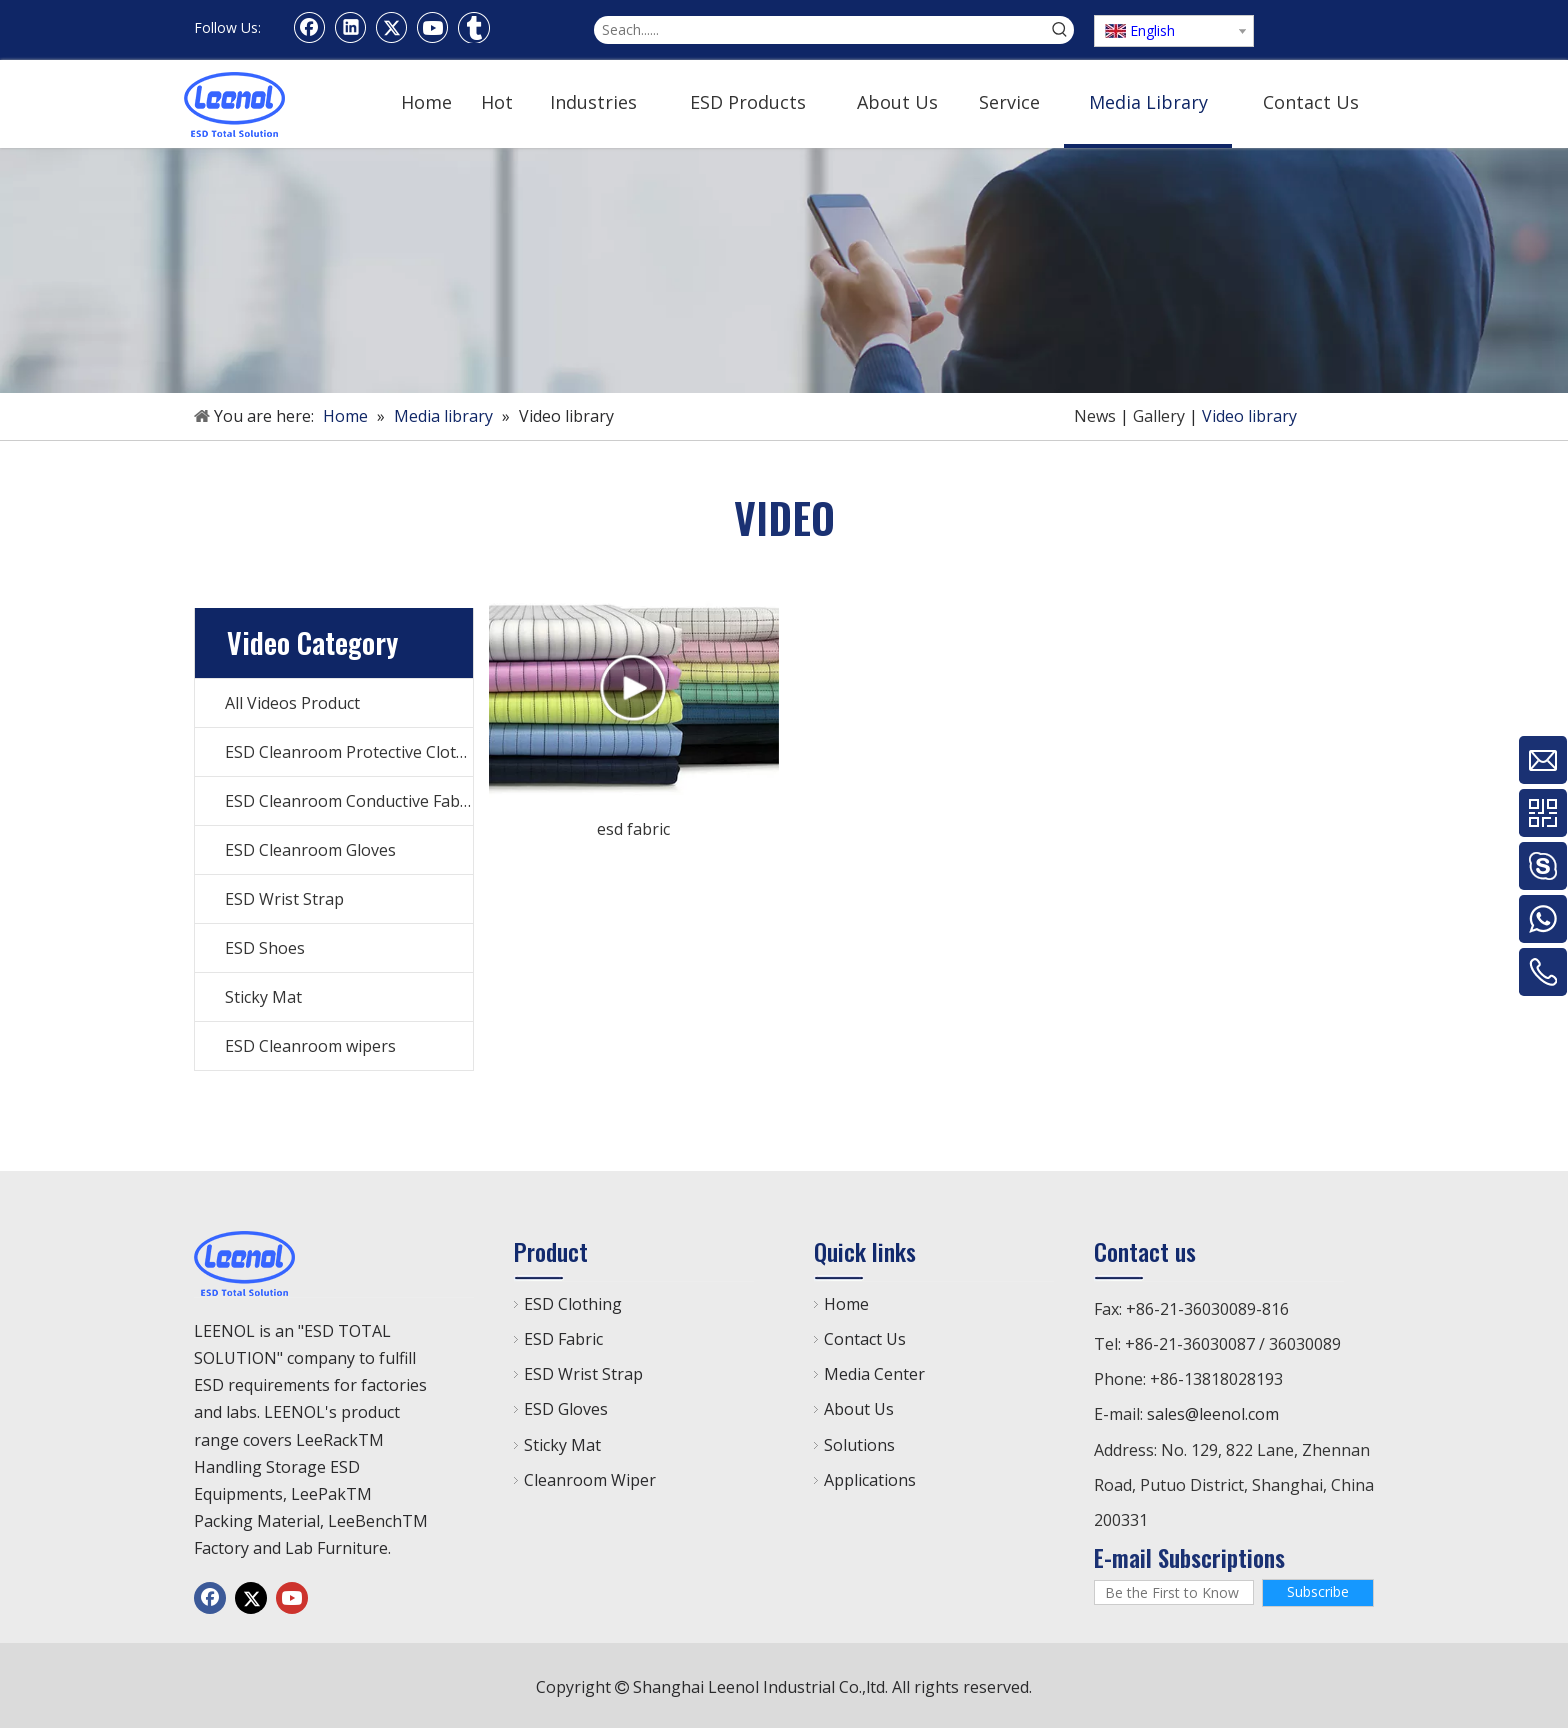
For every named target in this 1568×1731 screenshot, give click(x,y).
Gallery (1159, 416)
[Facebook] (310, 27)
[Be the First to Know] (1174, 1592)
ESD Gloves (566, 1409)
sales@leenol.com (1213, 1414)
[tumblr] (474, 27)
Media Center (874, 1374)
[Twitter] (392, 27)
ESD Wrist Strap (284, 899)
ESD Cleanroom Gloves (310, 850)
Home (846, 1304)
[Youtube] (433, 27)
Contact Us (865, 1339)
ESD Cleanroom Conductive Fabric (349, 801)
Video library (1249, 416)
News (1095, 416)
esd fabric (633, 829)
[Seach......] (820, 30)
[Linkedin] (351, 27)
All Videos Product (292, 703)
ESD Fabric (563, 1339)
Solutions (859, 1445)
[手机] (784, 270)
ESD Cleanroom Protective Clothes (349, 752)
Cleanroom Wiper (590, 1480)
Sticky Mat (263, 997)
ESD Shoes (265, 948)
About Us (859, 1409)
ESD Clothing (573, 1304)
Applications (870, 1480)
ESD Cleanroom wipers (310, 1046)
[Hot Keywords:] (1060, 30)
